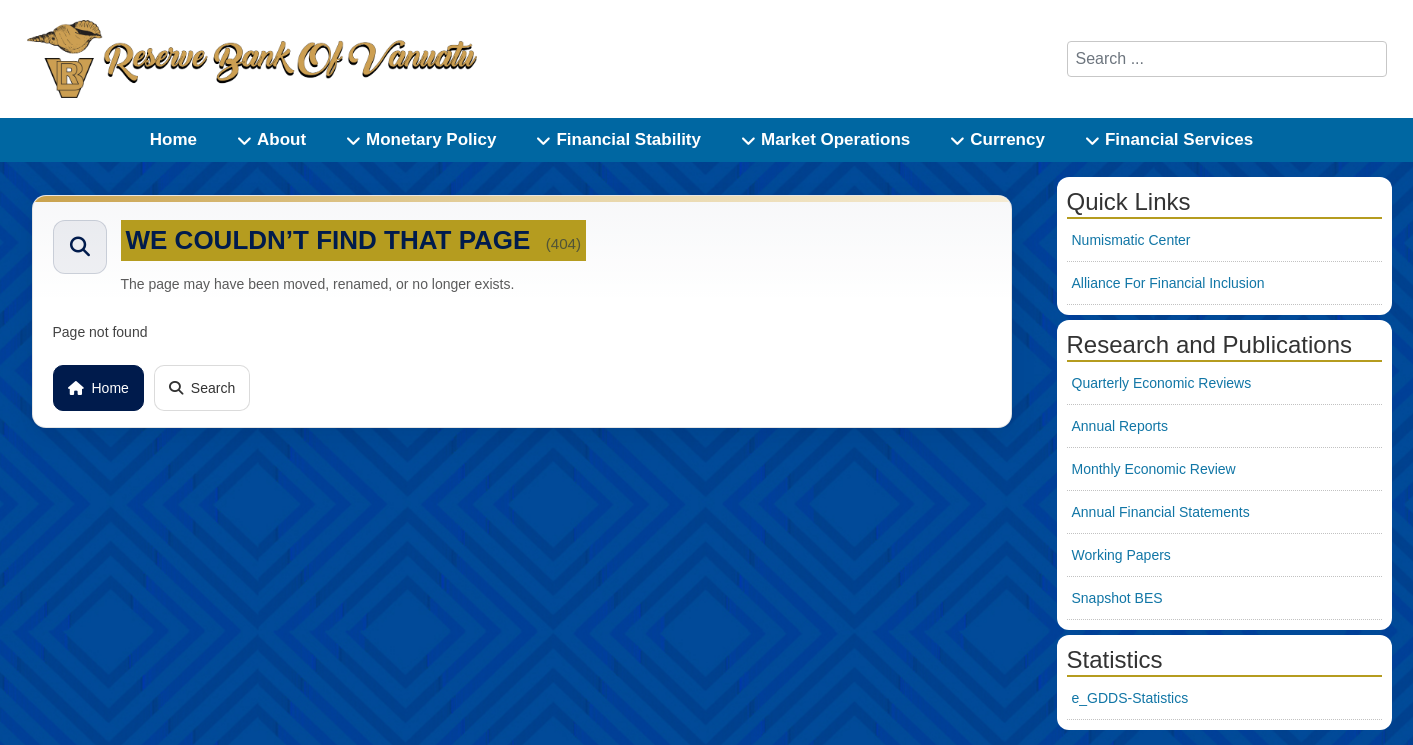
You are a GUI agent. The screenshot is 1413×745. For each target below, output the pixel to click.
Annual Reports (1120, 426)
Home (98, 388)
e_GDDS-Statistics (1130, 698)
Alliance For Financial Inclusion (1168, 283)
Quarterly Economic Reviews (1162, 383)
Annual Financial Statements (1161, 512)
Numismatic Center (1131, 240)
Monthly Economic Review (1154, 469)
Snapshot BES (1117, 598)
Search (202, 388)
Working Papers (1121, 555)
